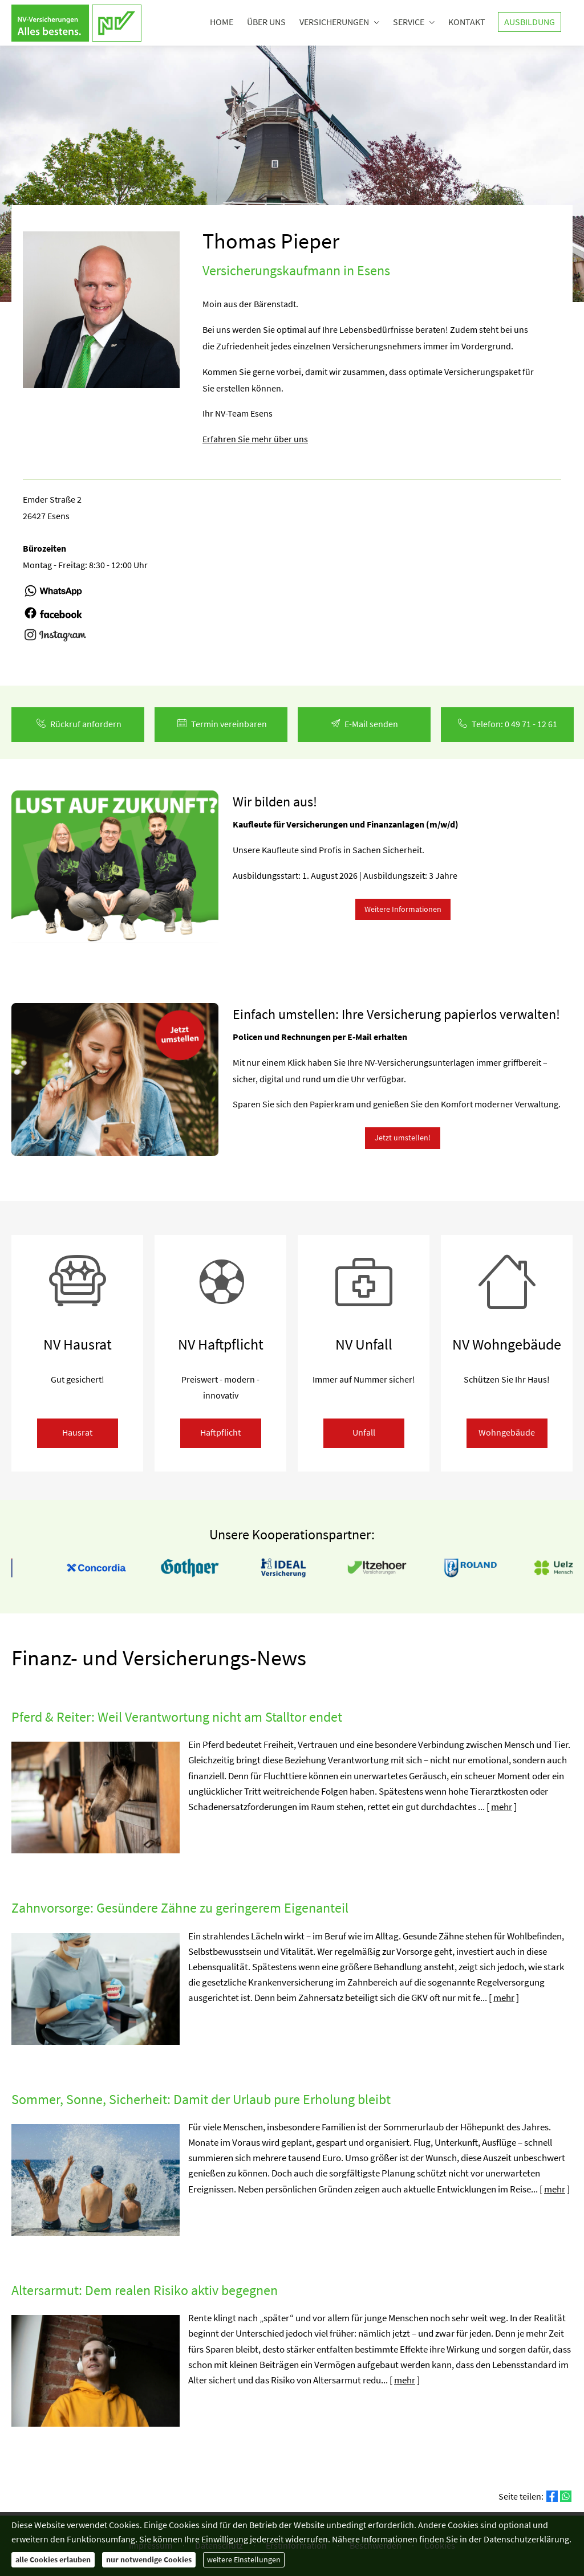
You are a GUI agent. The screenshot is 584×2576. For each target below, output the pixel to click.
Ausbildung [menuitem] (529, 21)
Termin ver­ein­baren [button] (221, 723)
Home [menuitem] (221, 21)
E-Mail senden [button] (364, 723)
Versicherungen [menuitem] (334, 21)
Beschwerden (376, 2545)
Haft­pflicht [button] (220, 1432)
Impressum (150, 2545)
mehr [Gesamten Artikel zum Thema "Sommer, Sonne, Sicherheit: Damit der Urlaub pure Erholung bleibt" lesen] (554, 2189)
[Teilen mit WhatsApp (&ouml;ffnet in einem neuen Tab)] (565, 2496)
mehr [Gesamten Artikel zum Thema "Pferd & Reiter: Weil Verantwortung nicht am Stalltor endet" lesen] (501, 1806)
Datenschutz (219, 2545)
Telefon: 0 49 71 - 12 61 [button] (507, 723)
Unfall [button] (363, 1432)
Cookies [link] (439, 2545)
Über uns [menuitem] (266, 21)
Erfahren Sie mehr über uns (255, 439)
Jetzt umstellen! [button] (403, 1137)
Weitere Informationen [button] (402, 909)
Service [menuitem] (408, 21)
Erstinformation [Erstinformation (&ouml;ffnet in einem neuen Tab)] (296, 2545)
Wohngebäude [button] (506, 1432)
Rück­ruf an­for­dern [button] (78, 723)
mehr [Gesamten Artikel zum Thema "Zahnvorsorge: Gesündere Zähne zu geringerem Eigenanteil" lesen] (503, 1997)
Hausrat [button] (77, 1432)
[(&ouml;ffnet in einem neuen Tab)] (53, 596)
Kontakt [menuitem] (466, 21)
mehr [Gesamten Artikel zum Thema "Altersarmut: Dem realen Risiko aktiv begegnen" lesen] (404, 2380)
